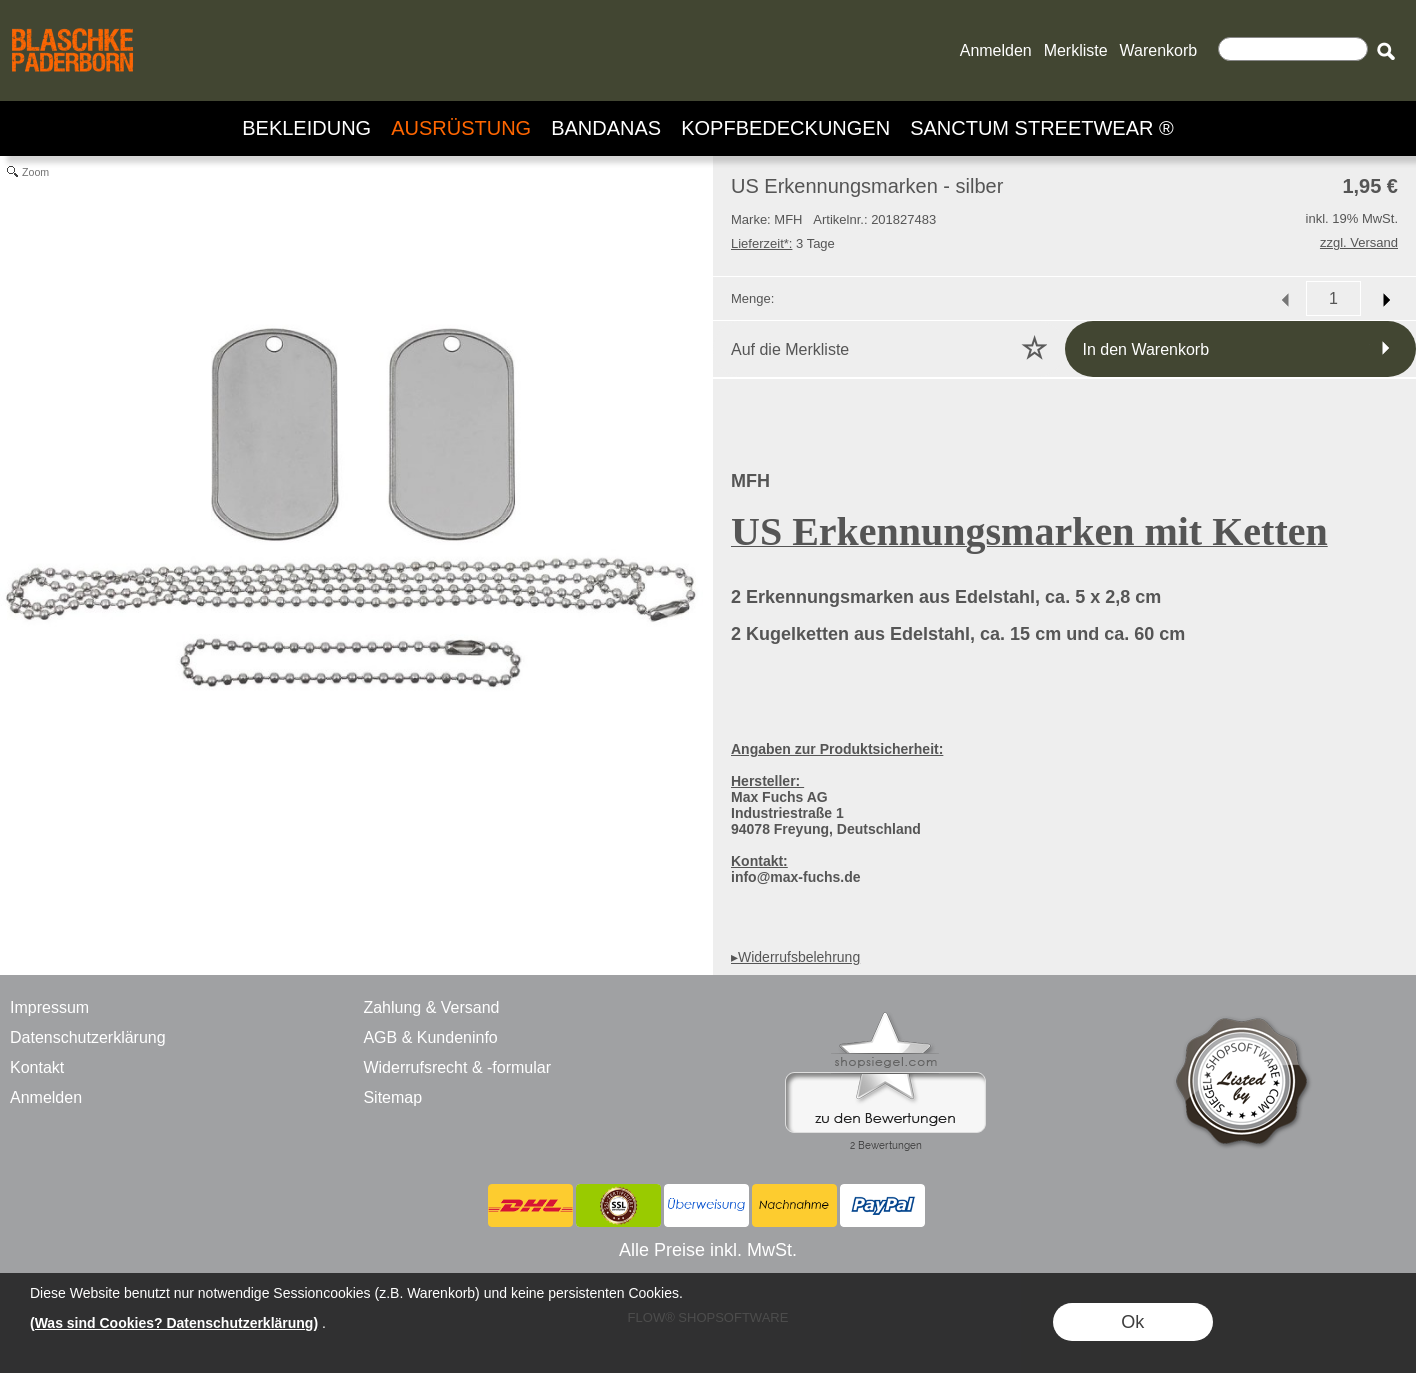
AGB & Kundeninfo (430, 1037)
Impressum (49, 1007)
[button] (1385, 51)
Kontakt (37, 1067)
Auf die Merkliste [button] (790, 349)
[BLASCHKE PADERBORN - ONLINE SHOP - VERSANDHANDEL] (72, 26)
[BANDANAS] (606, 128)
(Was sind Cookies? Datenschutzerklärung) (174, 1323)
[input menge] (1333, 298)
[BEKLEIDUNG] (306, 128)
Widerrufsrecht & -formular (457, 1067)
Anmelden (996, 50)
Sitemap (392, 1097)
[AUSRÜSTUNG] (461, 128)
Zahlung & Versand (431, 1007)
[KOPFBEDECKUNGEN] (785, 128)
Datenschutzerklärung (88, 1037)
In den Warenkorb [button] (1146, 349)
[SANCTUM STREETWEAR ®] (1042, 128)
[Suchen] (1293, 49)
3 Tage (783, 243)
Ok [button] (1132, 1322)
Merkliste (1076, 50)
